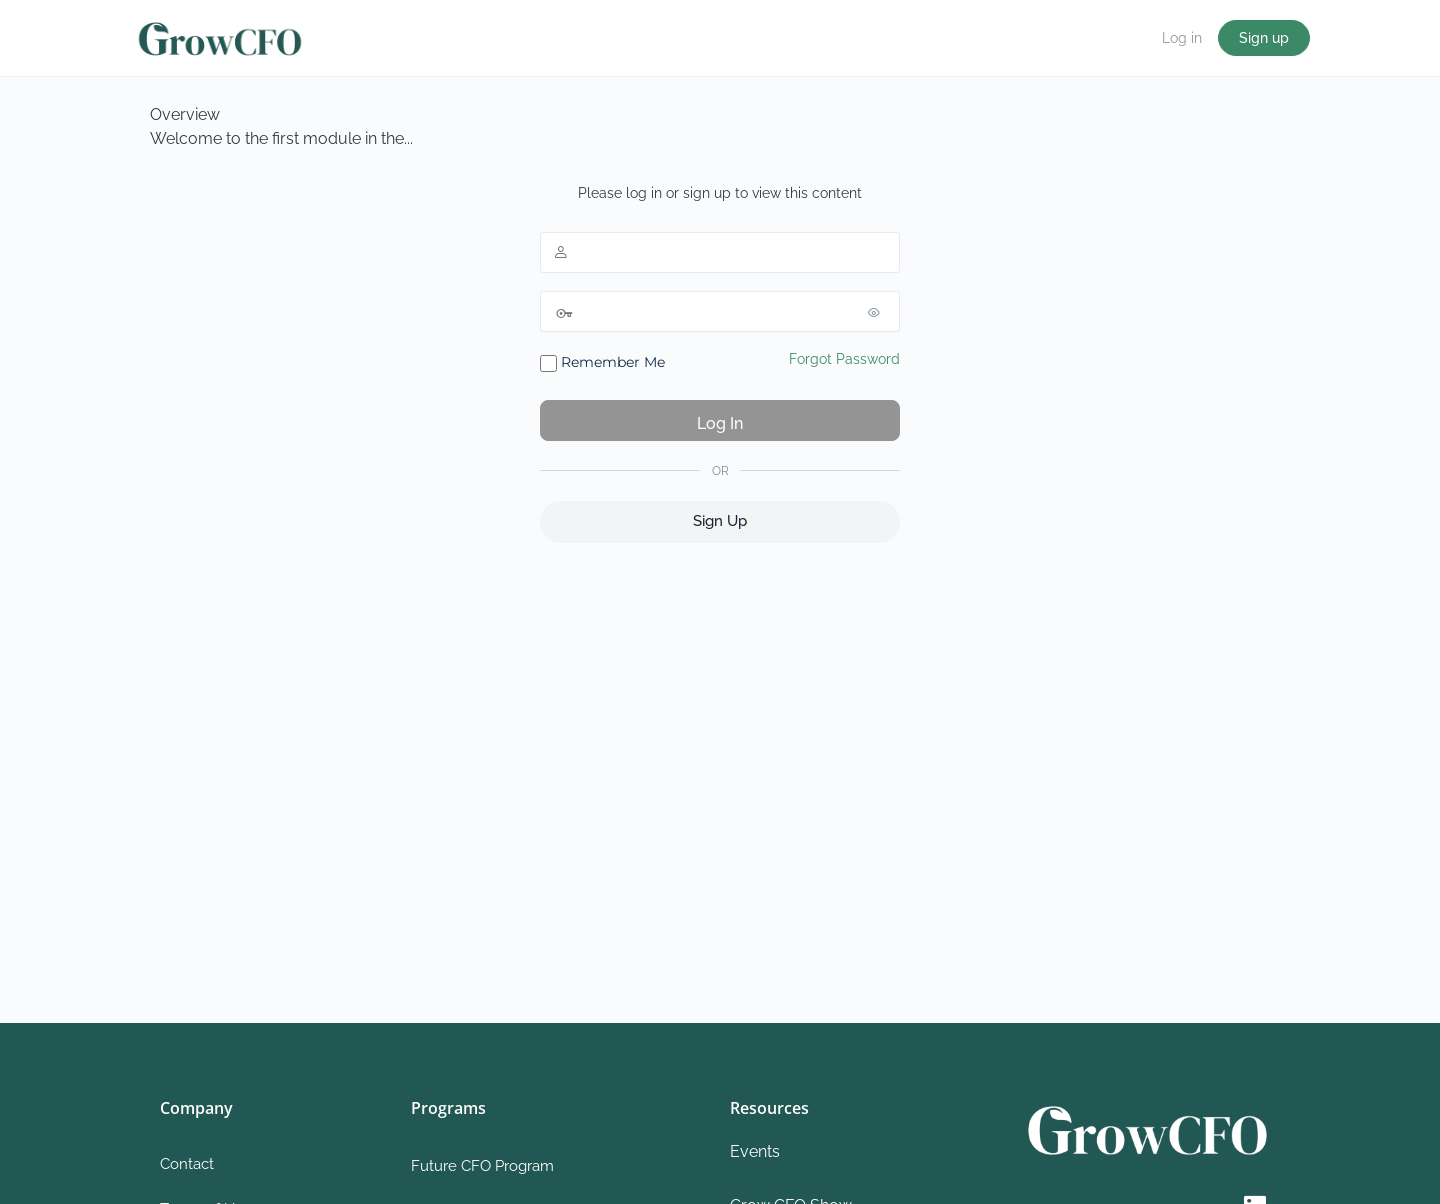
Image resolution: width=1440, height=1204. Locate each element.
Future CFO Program (482, 1166)
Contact (187, 1164)
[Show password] (880, 312)
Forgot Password (844, 359)
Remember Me (602, 362)
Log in (1182, 38)
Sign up (1264, 38)
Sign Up (720, 521)
